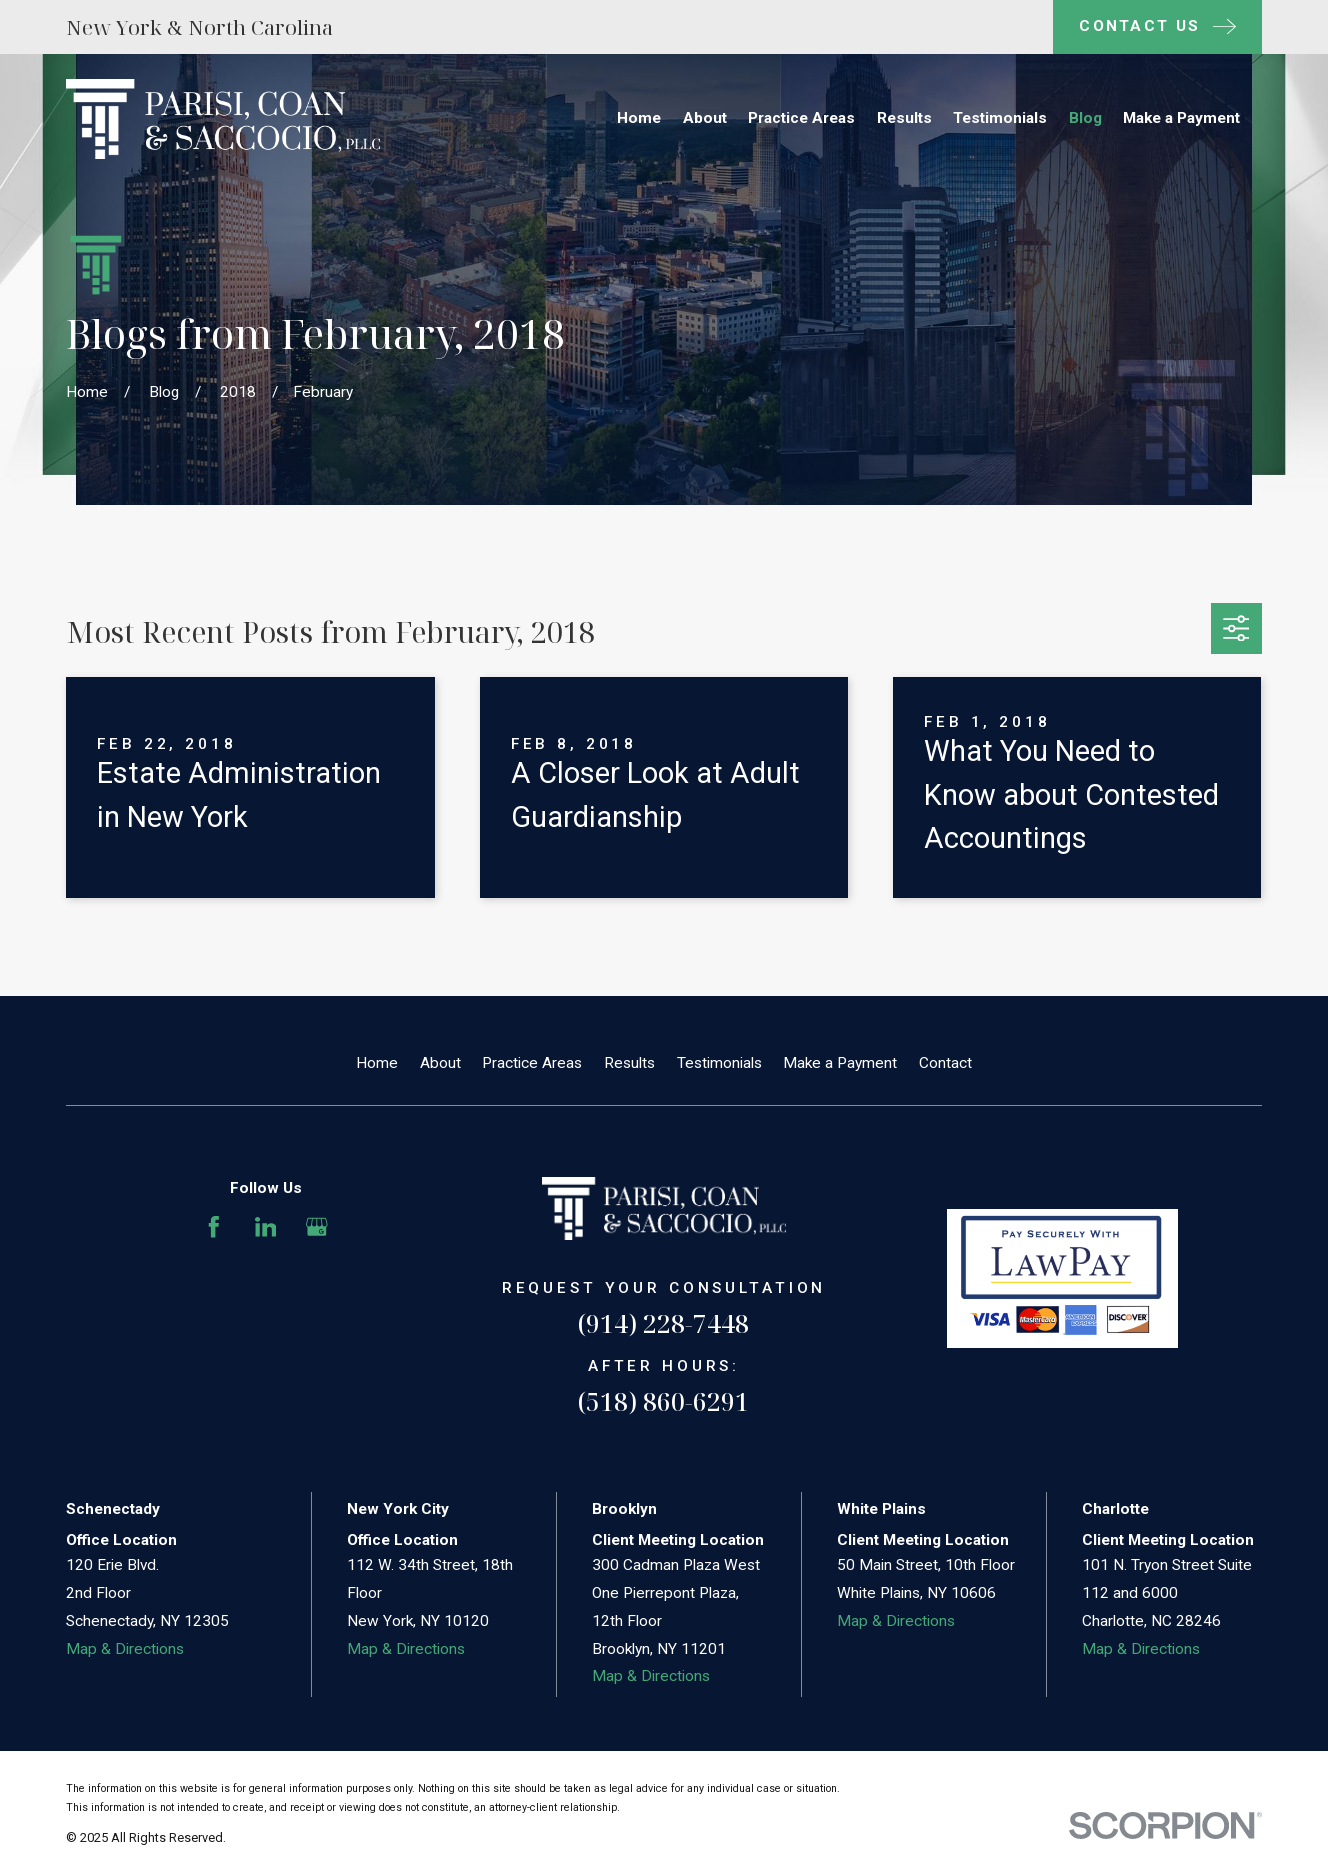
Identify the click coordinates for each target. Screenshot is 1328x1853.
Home (377, 1063)
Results (629, 1063)
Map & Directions (125, 1649)
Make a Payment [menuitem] (1181, 118)
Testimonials (719, 1063)
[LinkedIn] (266, 1227)
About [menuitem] (705, 118)
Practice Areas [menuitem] (801, 118)
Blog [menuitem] (1085, 118)
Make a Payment (840, 1063)
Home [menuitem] (639, 118)
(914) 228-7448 (663, 1323)
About (440, 1063)
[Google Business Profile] (317, 1227)
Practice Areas (532, 1063)
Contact (945, 1063)
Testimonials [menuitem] (1000, 118)
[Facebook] (214, 1227)
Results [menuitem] (904, 118)
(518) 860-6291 (663, 1401)
